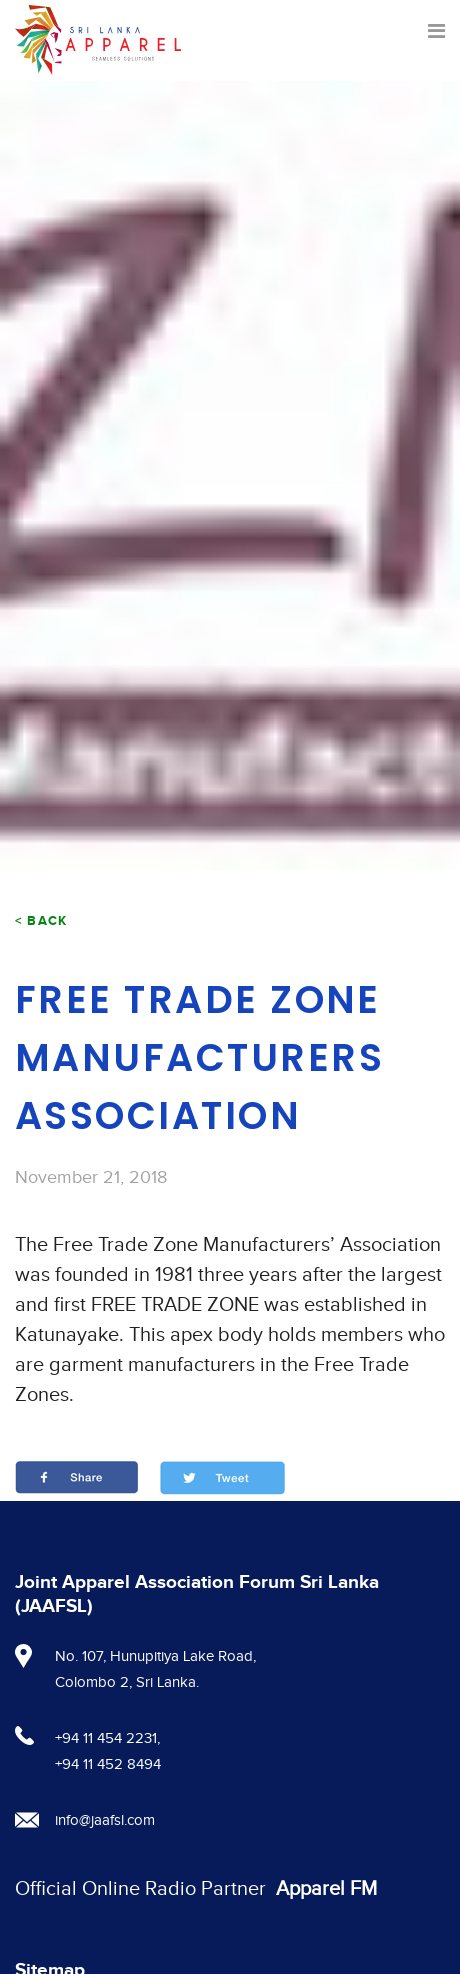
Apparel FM (326, 1889)
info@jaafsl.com (105, 1820)
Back (47, 921)
